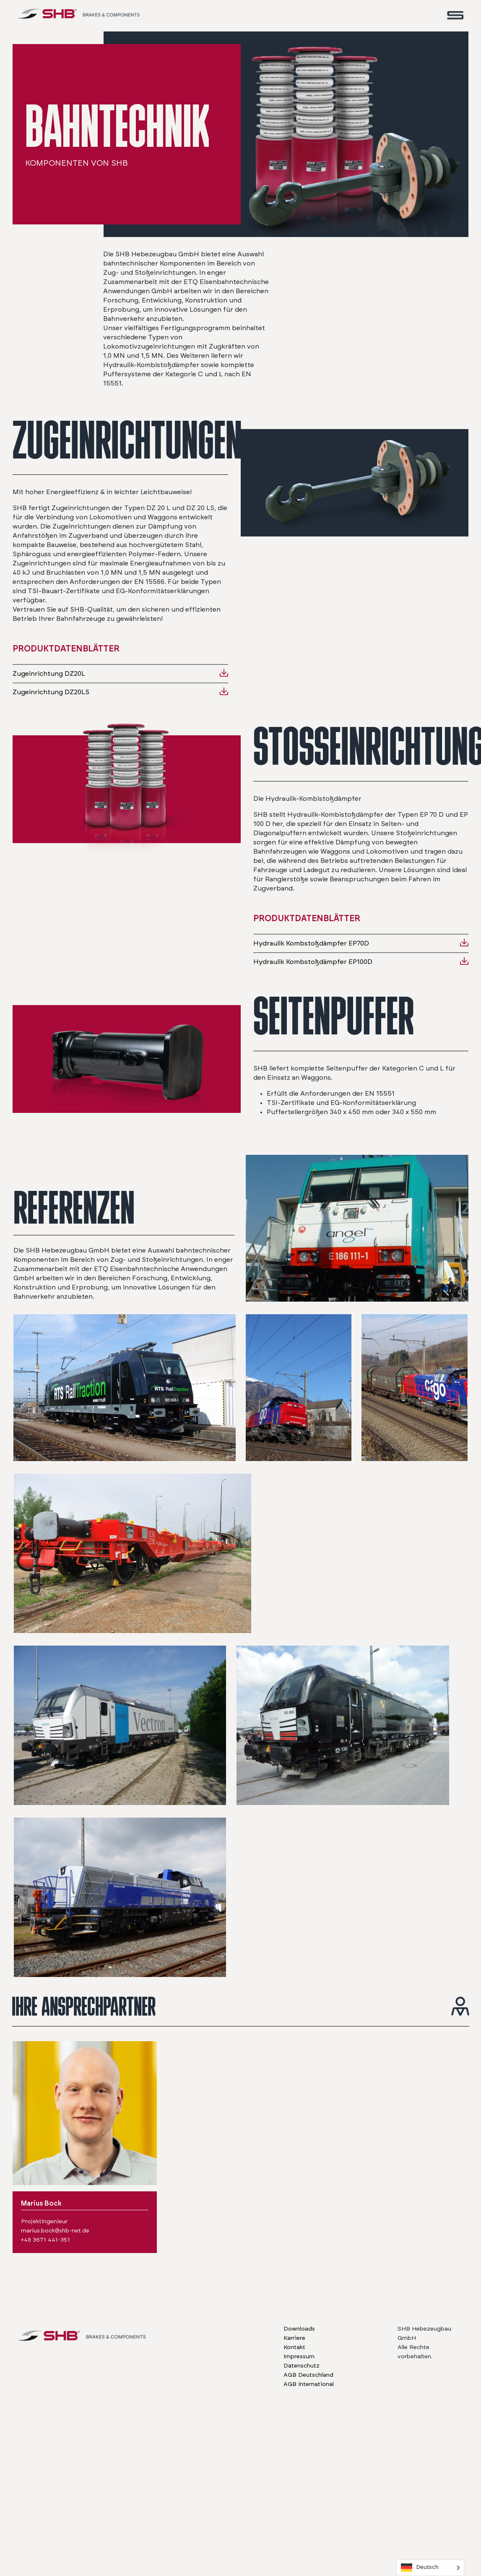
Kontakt (294, 2347)
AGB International (308, 2384)
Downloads (299, 2329)
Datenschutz (301, 2366)
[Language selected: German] (430, 2568)
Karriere (294, 2338)
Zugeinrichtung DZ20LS (51, 692)
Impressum (299, 2357)
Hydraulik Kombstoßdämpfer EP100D (312, 962)
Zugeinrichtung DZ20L (49, 673)
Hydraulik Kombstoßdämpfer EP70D (311, 943)
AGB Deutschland (308, 2375)
